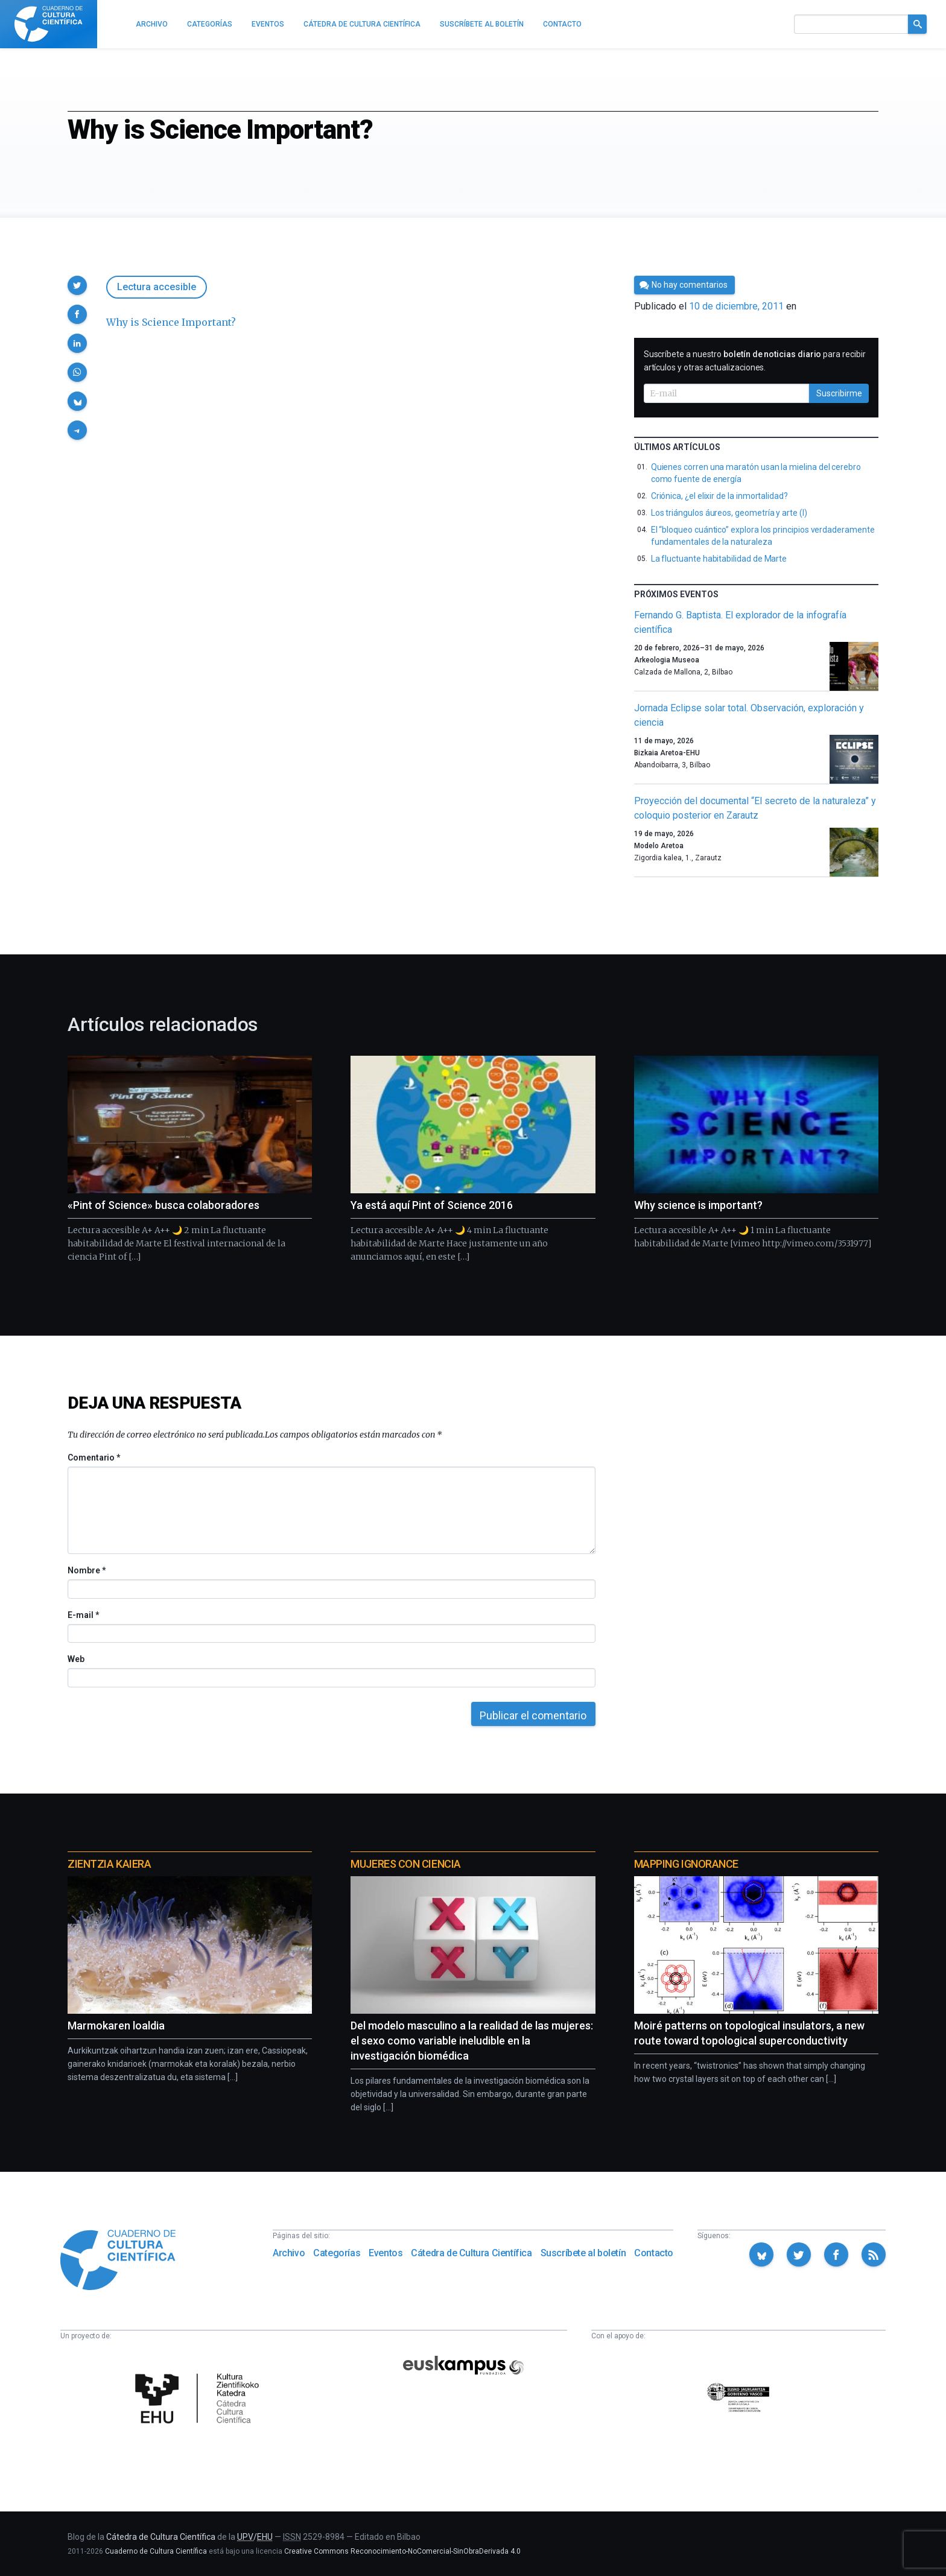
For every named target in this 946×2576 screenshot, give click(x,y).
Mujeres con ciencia (405, 1863)
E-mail (83, 1615)
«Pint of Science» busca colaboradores (163, 1205)
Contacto (653, 2253)
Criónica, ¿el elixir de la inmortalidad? (719, 496)
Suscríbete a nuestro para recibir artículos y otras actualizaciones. (755, 360)
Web (76, 1659)
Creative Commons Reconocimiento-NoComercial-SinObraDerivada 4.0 (402, 2551)
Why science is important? (698, 1205)
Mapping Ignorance (686, 1863)
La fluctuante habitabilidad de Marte (719, 558)
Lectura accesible (156, 287)
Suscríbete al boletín (583, 2253)
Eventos (385, 2253)
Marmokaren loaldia (116, 2025)
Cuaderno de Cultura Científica (156, 2551)
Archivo (289, 2253)
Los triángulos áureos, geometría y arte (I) (729, 513)
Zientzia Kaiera (109, 1863)
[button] (77, 285)
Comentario (94, 1457)
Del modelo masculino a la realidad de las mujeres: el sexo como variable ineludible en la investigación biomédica (472, 2040)
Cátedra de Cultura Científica (471, 2253)
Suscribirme (839, 393)
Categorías (336, 2253)
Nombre (86, 1570)
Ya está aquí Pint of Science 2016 (432, 1205)
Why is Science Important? (171, 322)
